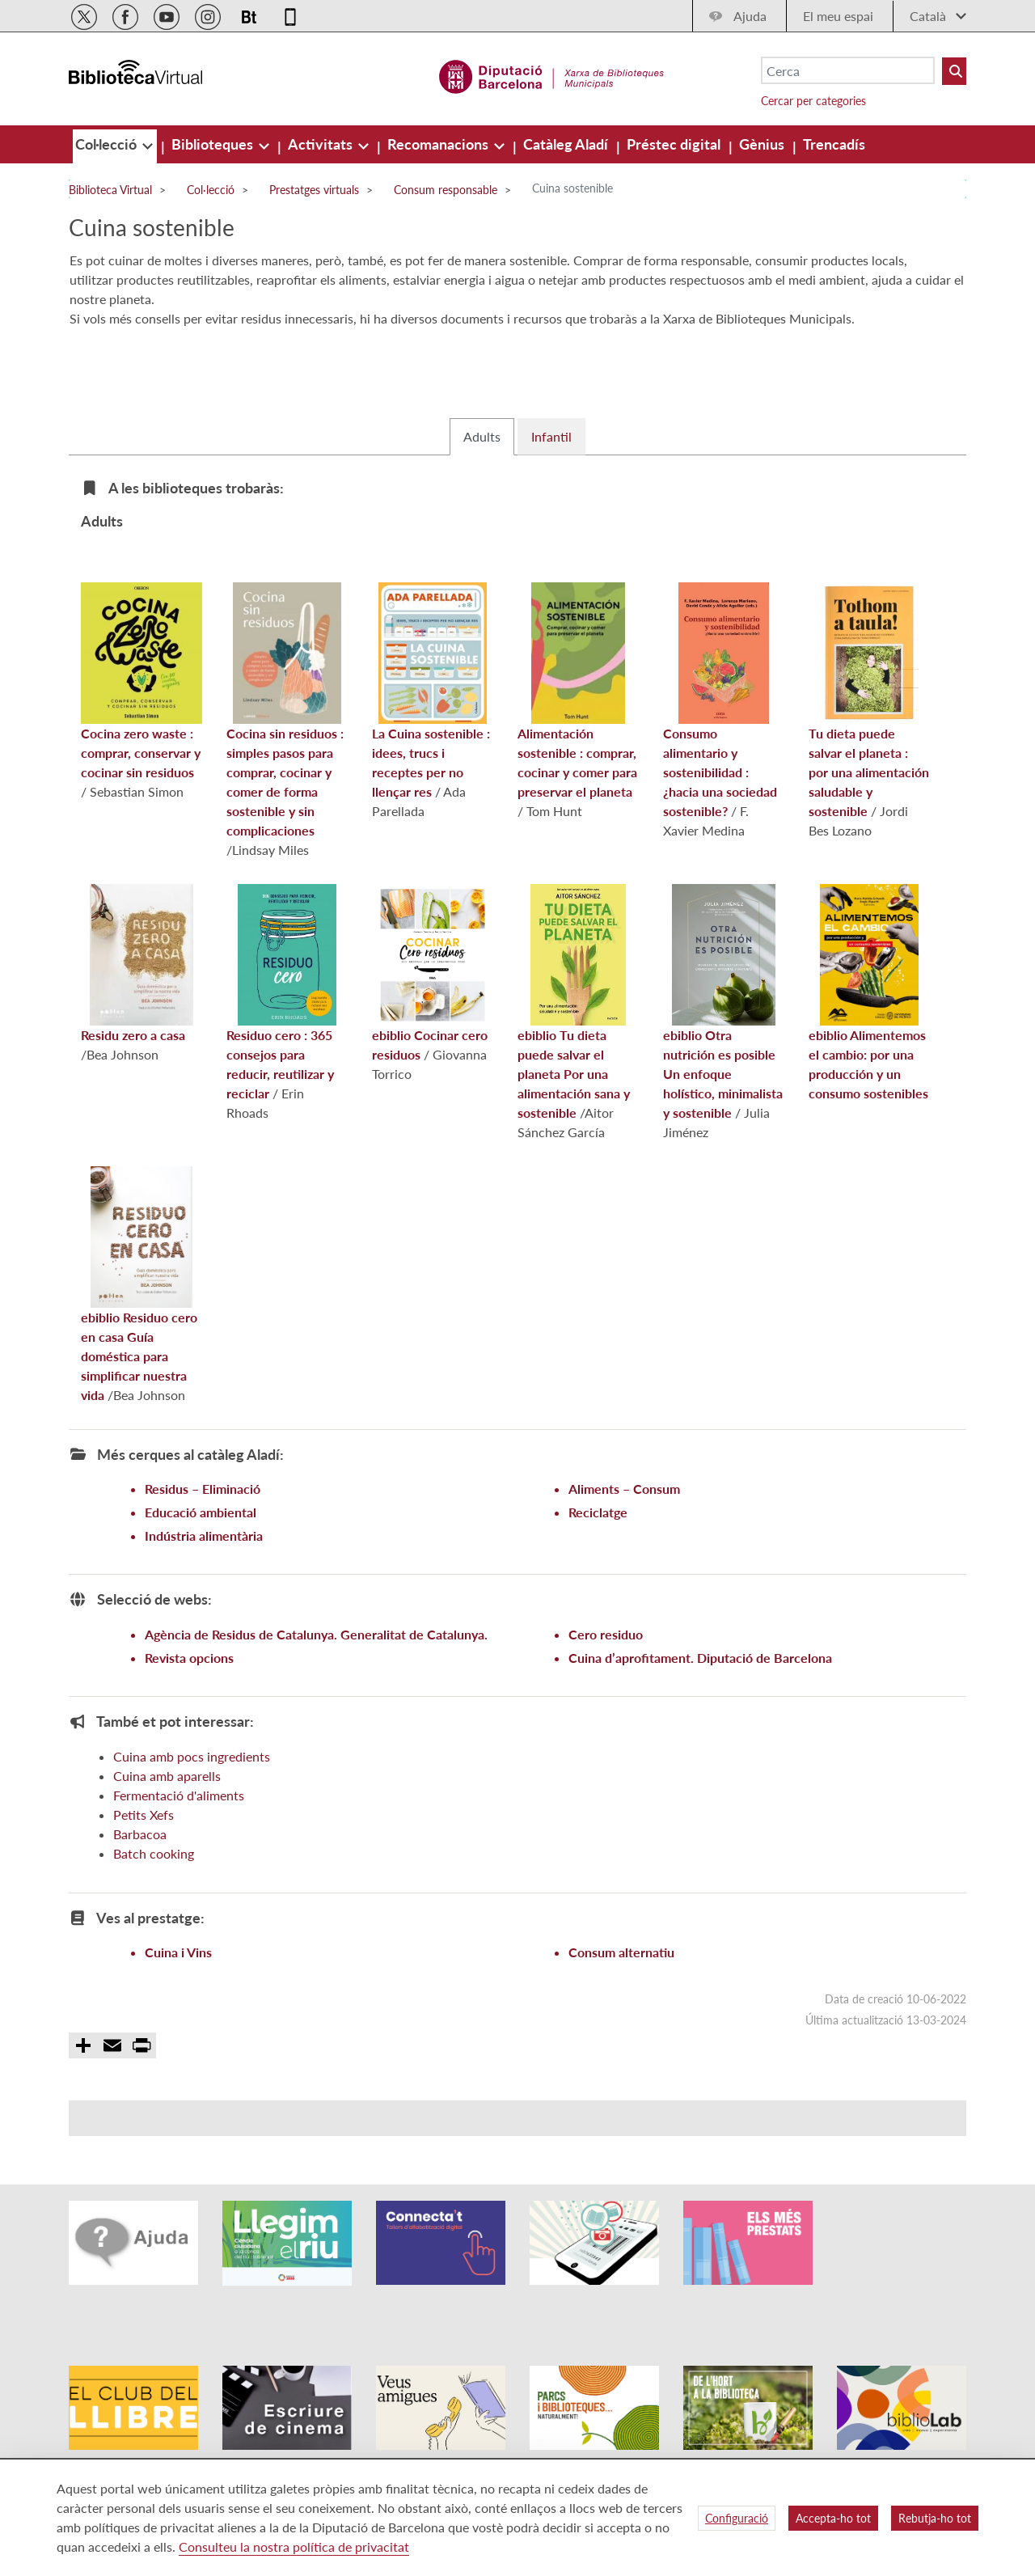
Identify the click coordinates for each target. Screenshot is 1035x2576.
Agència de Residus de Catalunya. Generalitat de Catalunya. (316, 1678)
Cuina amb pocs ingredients (191, 1800)
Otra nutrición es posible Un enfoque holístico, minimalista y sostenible (723, 1046)
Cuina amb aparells (167, 1820)
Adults (482, 481)
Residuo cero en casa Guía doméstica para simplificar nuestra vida (139, 1329)
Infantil (551, 481)
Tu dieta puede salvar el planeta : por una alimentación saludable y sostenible (869, 745)
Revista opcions (189, 1702)
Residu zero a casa (137, 1007)
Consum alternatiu (621, 1996)
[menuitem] (107, 144)
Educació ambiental (200, 1556)
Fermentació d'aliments (178, 1839)
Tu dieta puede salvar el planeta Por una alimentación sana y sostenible (574, 1046)
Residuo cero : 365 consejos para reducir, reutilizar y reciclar (281, 1036)
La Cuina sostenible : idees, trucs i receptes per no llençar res (431, 735)
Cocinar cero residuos (430, 1017)
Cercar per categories (813, 101)
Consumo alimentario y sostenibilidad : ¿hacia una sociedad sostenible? (720, 745)
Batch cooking (153, 1898)
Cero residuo (605, 1678)
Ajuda (750, 15)
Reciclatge (597, 1556)
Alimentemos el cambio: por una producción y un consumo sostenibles (868, 1036)
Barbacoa (140, 1878)
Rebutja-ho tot (934, 2518)
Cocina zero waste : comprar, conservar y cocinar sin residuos (141, 725)
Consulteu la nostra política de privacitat (294, 2546)
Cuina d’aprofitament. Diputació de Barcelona (700, 1702)
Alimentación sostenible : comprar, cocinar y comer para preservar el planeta (577, 735)
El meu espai (838, 15)
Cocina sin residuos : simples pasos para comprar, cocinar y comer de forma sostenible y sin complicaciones (285, 754)
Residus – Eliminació (202, 1533)
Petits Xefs (143, 1859)
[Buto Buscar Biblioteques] (954, 71)
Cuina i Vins (178, 1996)
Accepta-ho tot (833, 2518)
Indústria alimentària (204, 1580)
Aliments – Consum (624, 1533)
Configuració (736, 2518)
